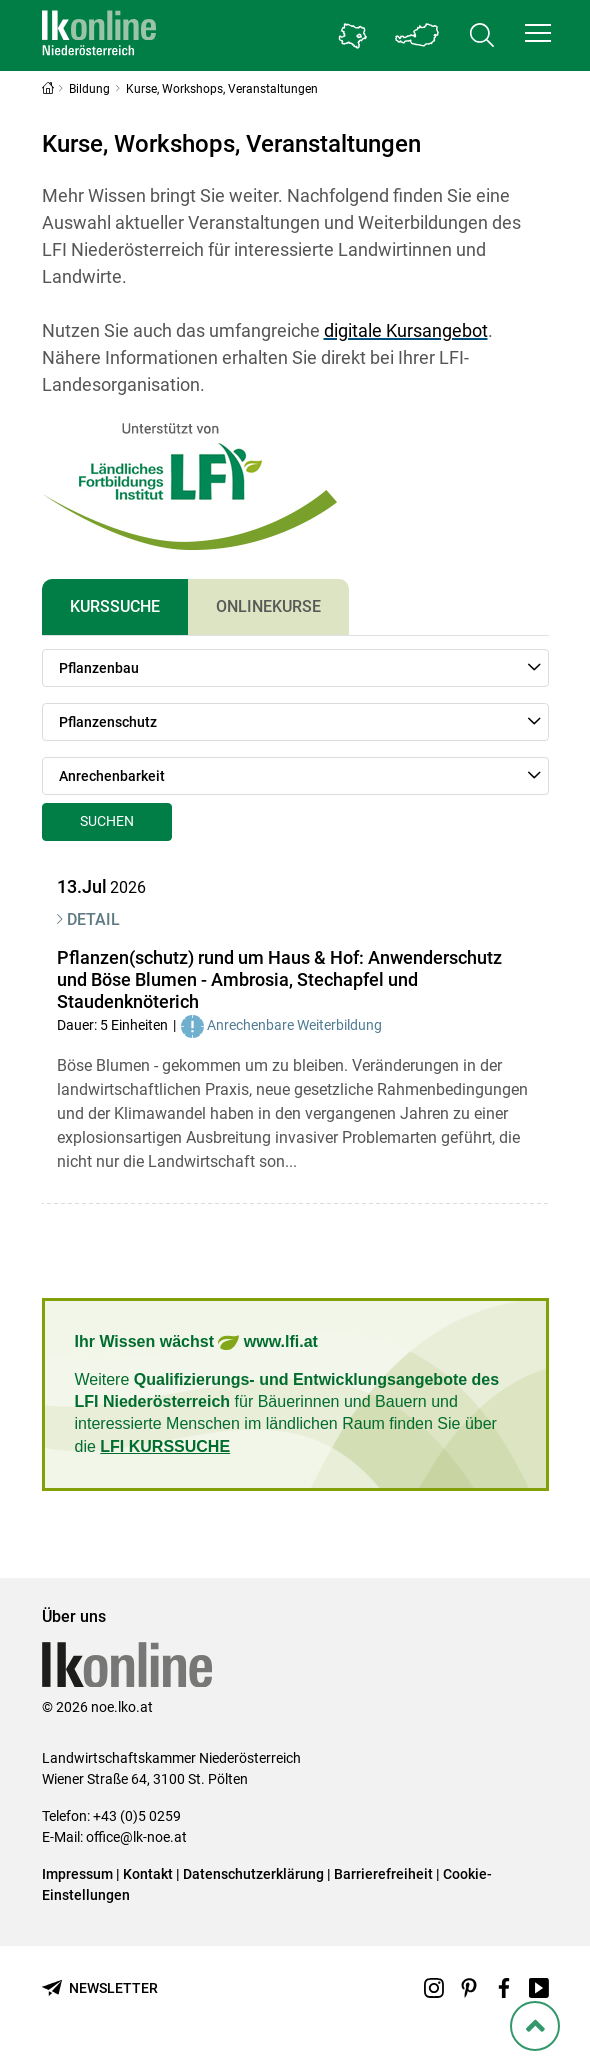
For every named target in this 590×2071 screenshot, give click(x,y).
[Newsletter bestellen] (100, 1988)
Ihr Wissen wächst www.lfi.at (196, 1342)
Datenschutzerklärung (253, 1874)
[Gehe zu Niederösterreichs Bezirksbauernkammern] (353, 36)
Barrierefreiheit (383, 1874)
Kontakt (148, 1874)
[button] (538, 33)
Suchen (107, 821)
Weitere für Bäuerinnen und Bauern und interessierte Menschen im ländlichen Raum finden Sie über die (287, 1413)
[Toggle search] (482, 35)
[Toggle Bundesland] (418, 35)
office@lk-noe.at (136, 1837)
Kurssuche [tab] (115, 606)
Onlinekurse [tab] (268, 606)
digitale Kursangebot (406, 330)
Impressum (77, 1874)
